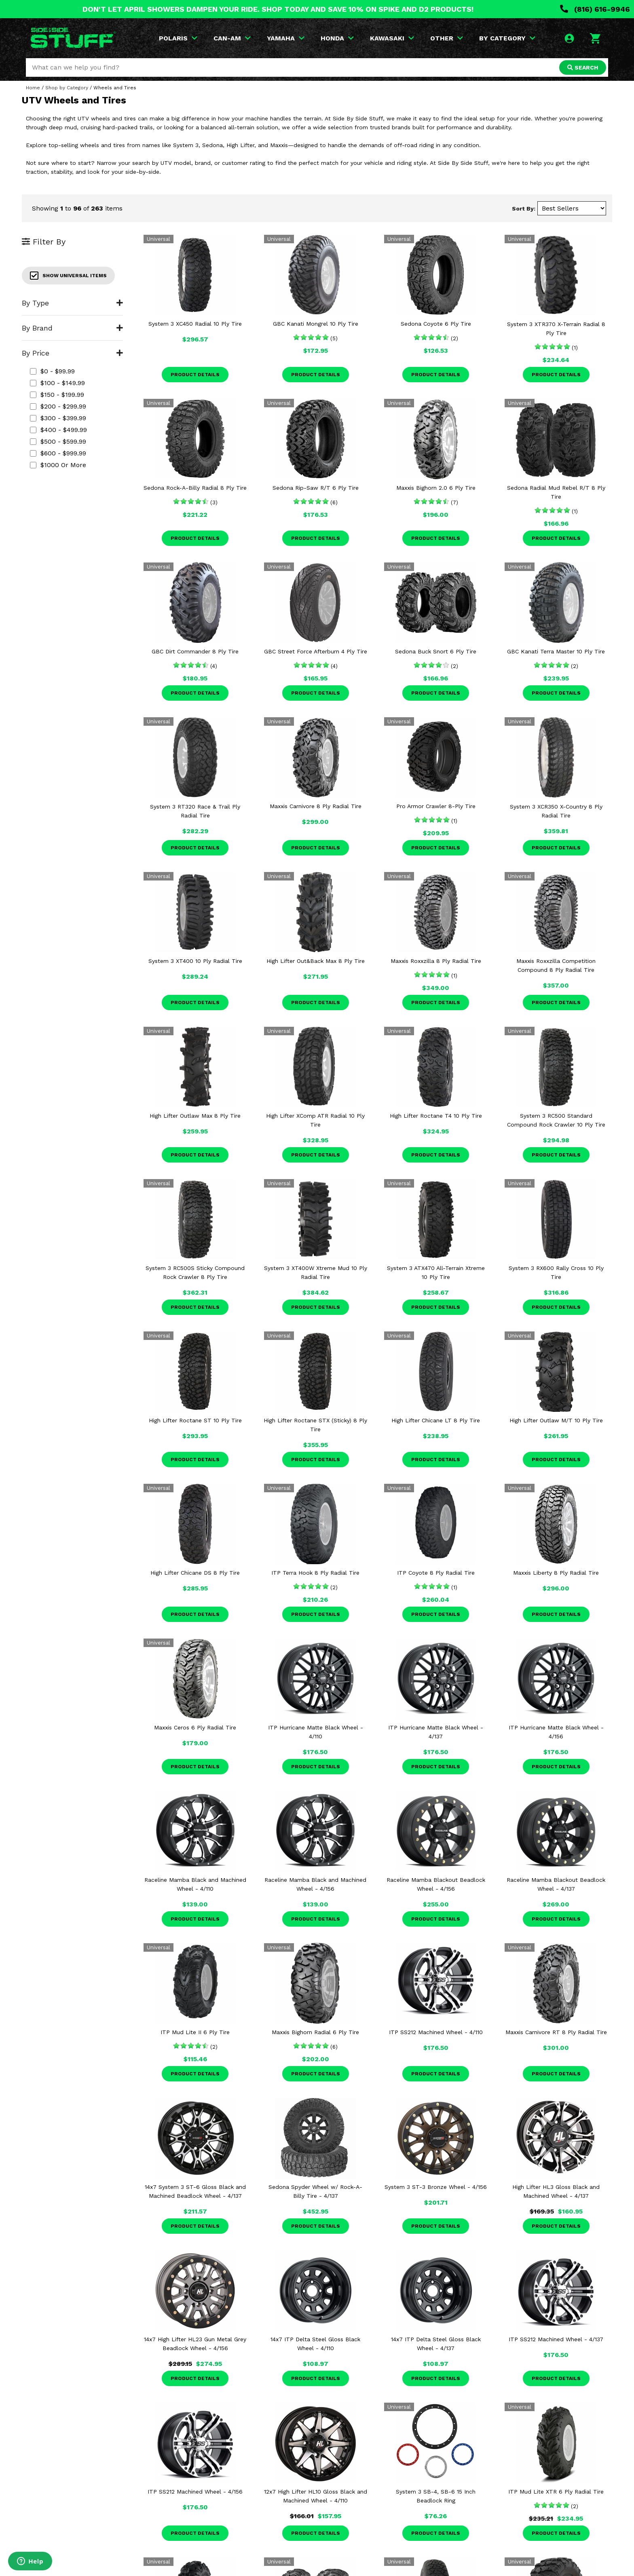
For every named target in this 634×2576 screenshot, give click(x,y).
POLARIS (178, 38)
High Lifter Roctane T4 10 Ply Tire (436, 1115)
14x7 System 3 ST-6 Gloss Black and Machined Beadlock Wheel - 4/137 (195, 2191)
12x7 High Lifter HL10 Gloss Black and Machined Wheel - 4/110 (315, 2496)
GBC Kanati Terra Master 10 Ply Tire (556, 651)
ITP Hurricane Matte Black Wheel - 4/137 (435, 1732)
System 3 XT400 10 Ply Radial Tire (195, 961)
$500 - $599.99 (58, 441)
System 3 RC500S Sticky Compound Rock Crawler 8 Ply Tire (195, 1272)
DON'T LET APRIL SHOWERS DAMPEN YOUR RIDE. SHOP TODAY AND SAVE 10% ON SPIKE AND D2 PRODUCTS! (277, 9)
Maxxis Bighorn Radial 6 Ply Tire (315, 2032)
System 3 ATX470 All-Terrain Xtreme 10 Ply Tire (436, 1272)
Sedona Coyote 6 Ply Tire (436, 323)
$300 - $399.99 (58, 418)
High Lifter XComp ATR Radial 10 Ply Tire (315, 1120)
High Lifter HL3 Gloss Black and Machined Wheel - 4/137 (556, 2191)
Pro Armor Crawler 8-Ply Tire (436, 806)
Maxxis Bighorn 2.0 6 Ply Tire (436, 487)
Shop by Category (66, 88)
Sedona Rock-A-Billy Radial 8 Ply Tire (195, 487)
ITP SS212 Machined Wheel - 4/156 (195, 2491)
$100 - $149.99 (57, 383)
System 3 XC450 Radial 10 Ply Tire (195, 323)
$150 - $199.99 (57, 394)
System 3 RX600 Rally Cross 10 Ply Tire (556, 1272)
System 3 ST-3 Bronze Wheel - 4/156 (436, 2187)
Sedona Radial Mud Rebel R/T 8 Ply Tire (556, 492)
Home (33, 88)
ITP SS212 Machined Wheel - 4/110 (436, 2032)
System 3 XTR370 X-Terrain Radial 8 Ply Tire (556, 328)
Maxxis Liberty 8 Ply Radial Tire (556, 1572)
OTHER (446, 38)
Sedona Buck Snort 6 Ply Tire (435, 651)
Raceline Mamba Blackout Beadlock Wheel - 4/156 (436, 1884)
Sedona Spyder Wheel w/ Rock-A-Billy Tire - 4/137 (315, 2191)
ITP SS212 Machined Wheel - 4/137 (556, 2339)
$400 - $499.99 (58, 430)
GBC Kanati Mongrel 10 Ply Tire (315, 323)
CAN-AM (232, 38)
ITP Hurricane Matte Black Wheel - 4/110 (315, 1732)
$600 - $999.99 (58, 453)
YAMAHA (285, 38)
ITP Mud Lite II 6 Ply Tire (195, 2032)
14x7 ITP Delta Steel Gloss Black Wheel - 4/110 (315, 2343)
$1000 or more (58, 465)
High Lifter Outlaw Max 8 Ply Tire (195, 1115)
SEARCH (582, 67)
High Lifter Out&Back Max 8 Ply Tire (315, 961)
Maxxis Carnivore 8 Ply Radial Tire (315, 806)
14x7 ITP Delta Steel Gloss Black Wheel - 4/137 (436, 2343)
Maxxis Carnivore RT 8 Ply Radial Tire (556, 2032)
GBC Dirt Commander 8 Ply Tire (195, 651)
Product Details (195, 374)
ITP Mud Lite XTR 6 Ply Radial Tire (556, 2491)
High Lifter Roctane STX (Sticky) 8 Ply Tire (315, 1424)
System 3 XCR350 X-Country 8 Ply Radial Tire (556, 811)
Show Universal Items (68, 275)
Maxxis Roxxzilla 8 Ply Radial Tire (436, 961)
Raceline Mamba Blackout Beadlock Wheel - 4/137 (556, 1884)
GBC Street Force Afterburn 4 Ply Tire (315, 651)
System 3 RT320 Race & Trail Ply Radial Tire (195, 811)
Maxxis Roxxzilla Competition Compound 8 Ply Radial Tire (556, 965)
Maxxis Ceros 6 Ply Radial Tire (195, 1727)
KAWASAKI (392, 38)
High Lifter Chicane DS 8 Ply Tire (195, 1572)
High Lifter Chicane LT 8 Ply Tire (435, 1420)
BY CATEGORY (507, 38)
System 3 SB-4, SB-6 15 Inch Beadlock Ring (436, 2496)
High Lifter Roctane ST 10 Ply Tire (195, 1420)
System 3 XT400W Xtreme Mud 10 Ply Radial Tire (315, 1272)
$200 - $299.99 (58, 406)
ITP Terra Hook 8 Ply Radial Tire (315, 1572)
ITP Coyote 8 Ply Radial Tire (436, 1572)
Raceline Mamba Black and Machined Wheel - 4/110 (195, 1884)
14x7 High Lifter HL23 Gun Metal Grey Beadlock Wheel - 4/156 (195, 2343)
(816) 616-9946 (595, 9)
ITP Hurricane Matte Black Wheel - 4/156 (556, 1732)
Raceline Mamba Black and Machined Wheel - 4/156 (315, 1884)
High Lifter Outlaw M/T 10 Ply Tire (556, 1420)
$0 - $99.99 (52, 371)
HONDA (337, 38)
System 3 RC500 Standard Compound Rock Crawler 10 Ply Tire (556, 1120)
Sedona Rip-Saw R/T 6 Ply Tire (316, 487)
